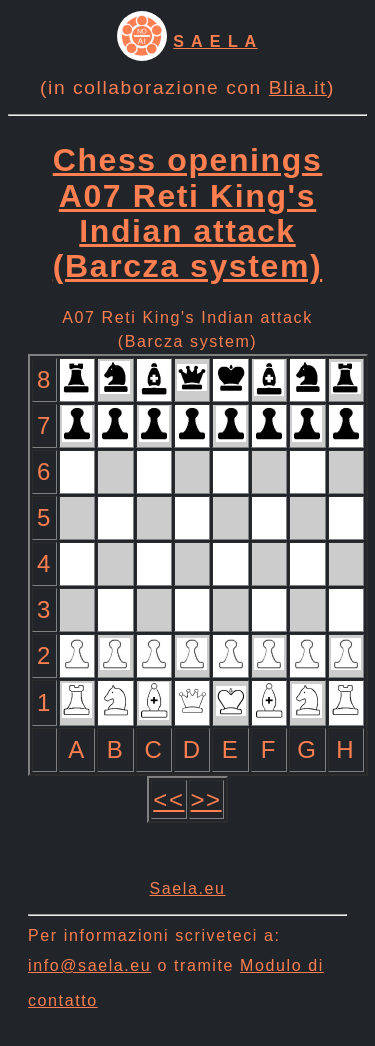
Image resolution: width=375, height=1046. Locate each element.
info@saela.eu (89, 965)
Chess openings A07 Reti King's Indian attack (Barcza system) (188, 213)
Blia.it (298, 87)
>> (206, 799)
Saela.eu (188, 888)
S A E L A (215, 41)
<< (168, 799)
